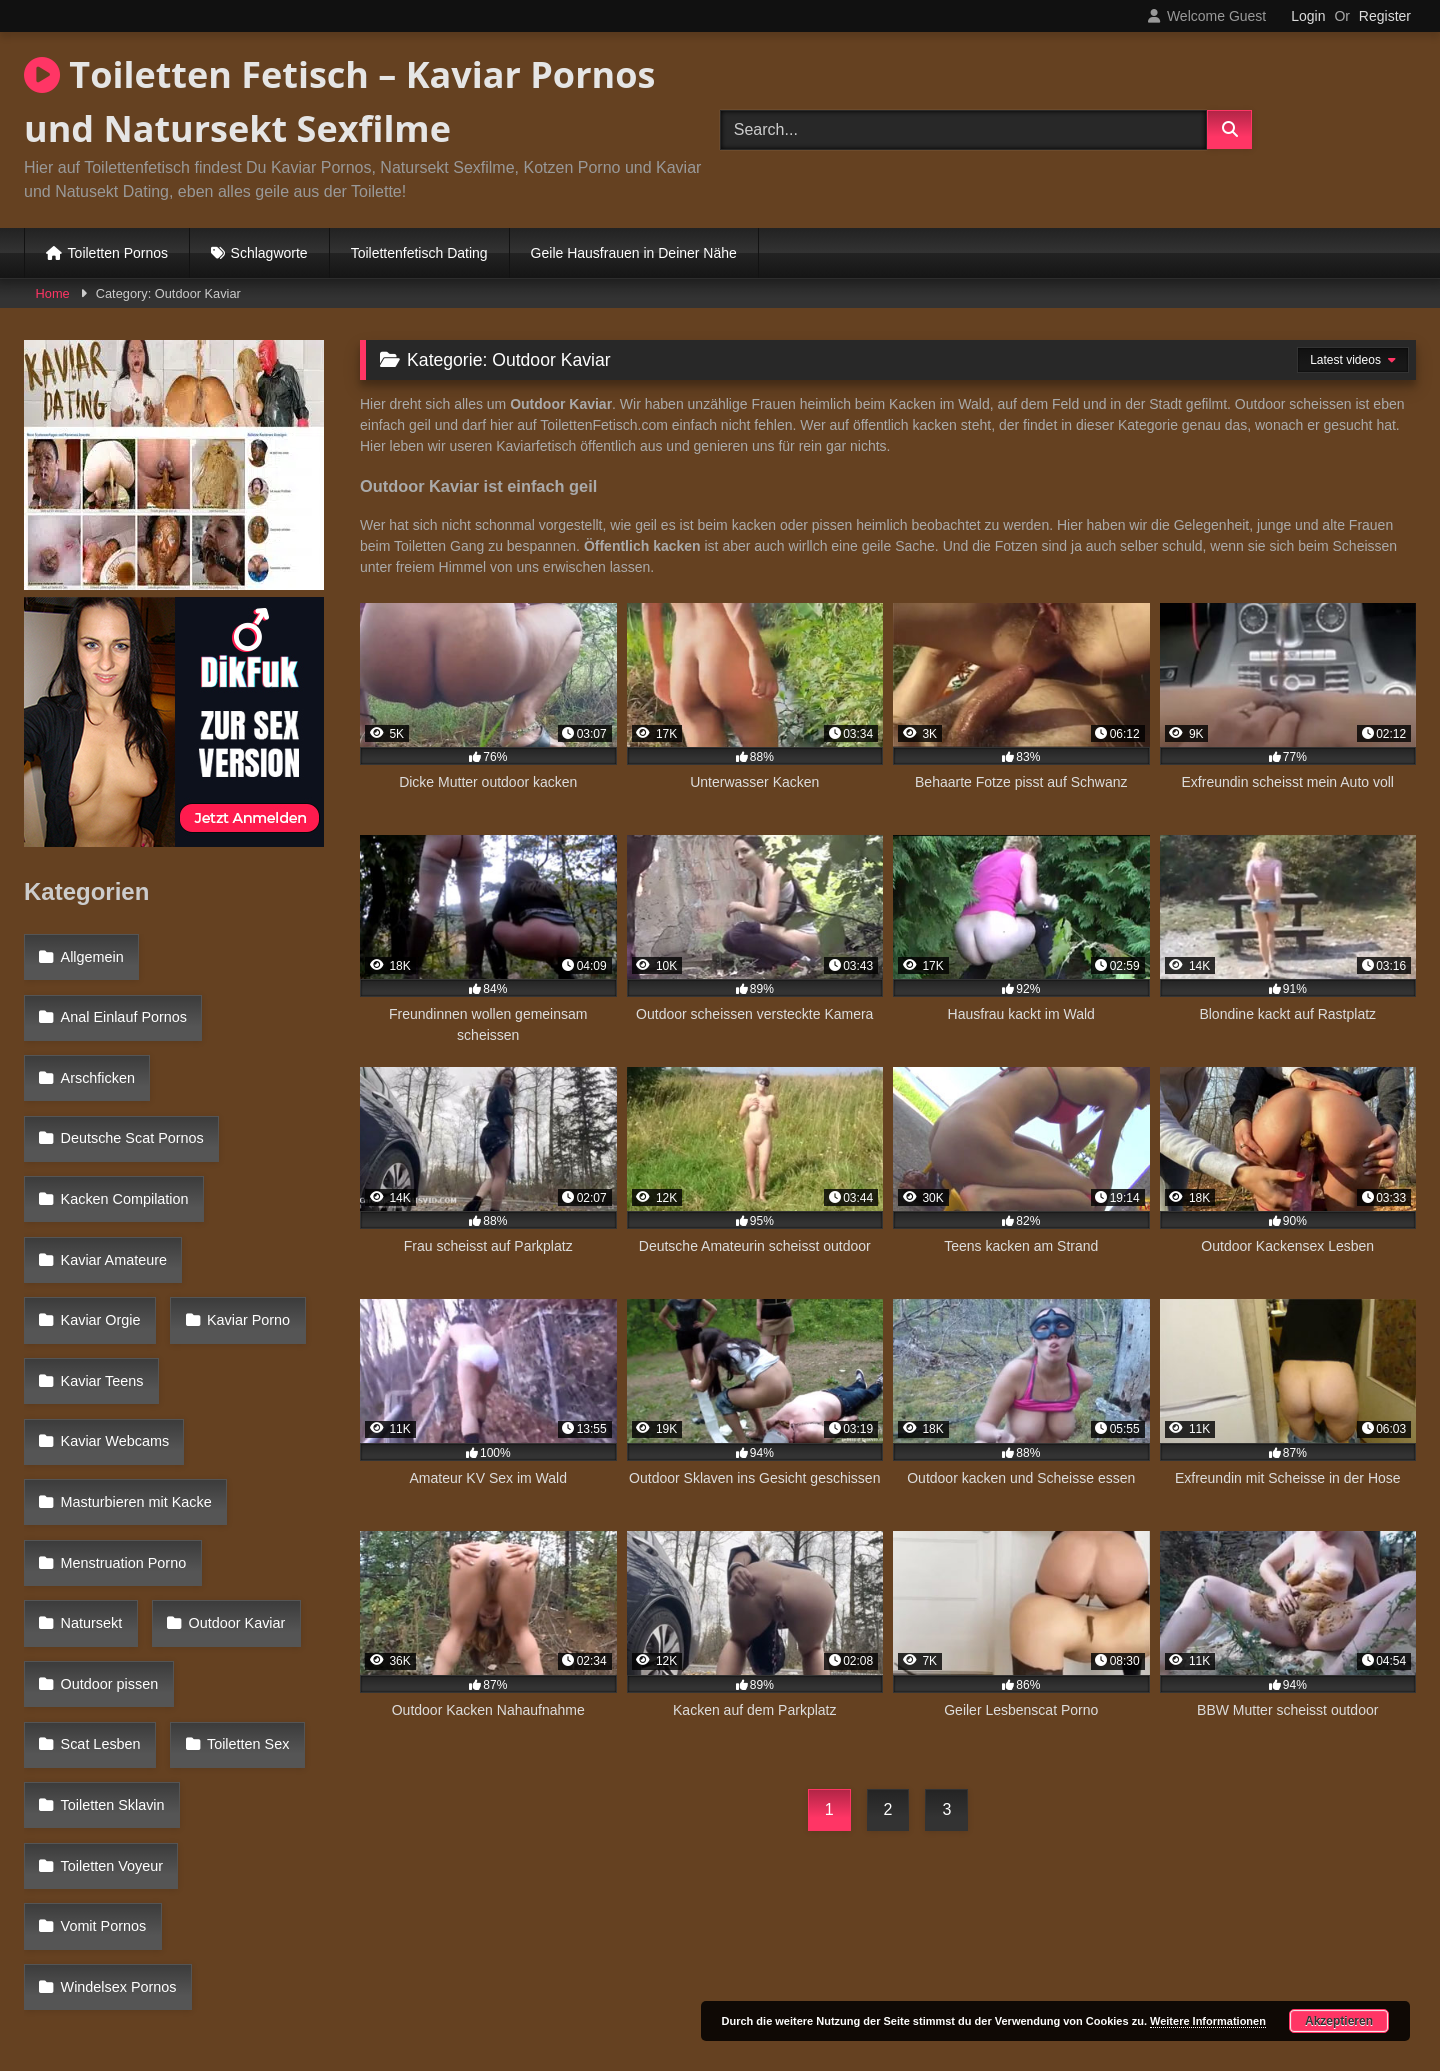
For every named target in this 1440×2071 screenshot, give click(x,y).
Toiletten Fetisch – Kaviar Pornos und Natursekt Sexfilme (339, 101)
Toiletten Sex (99, 1471)
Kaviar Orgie (260, 1168)
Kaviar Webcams (112, 1255)
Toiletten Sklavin (248, 1471)
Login (1308, 16)
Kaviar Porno (99, 1211)
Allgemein (89, 952)
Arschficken (95, 1038)
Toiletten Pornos (118, 253)
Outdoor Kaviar (106, 1385)
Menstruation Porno (121, 1341)
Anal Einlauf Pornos (121, 995)
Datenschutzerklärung (852, 1984)
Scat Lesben (252, 1428)
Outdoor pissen (107, 1428)
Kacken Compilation (122, 1125)
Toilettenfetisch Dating (419, 253)
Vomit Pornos (101, 1558)
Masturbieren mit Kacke (133, 1298)
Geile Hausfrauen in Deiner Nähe (634, 253)
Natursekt (271, 1341)
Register (1385, 16)
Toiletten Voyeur (109, 1515)
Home (53, 293)
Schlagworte (269, 253)
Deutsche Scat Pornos (129, 1082)
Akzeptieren (1339, 2021)
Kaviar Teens (238, 1211)
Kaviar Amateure (111, 1168)
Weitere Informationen (1208, 2021)
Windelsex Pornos (116, 1601)
